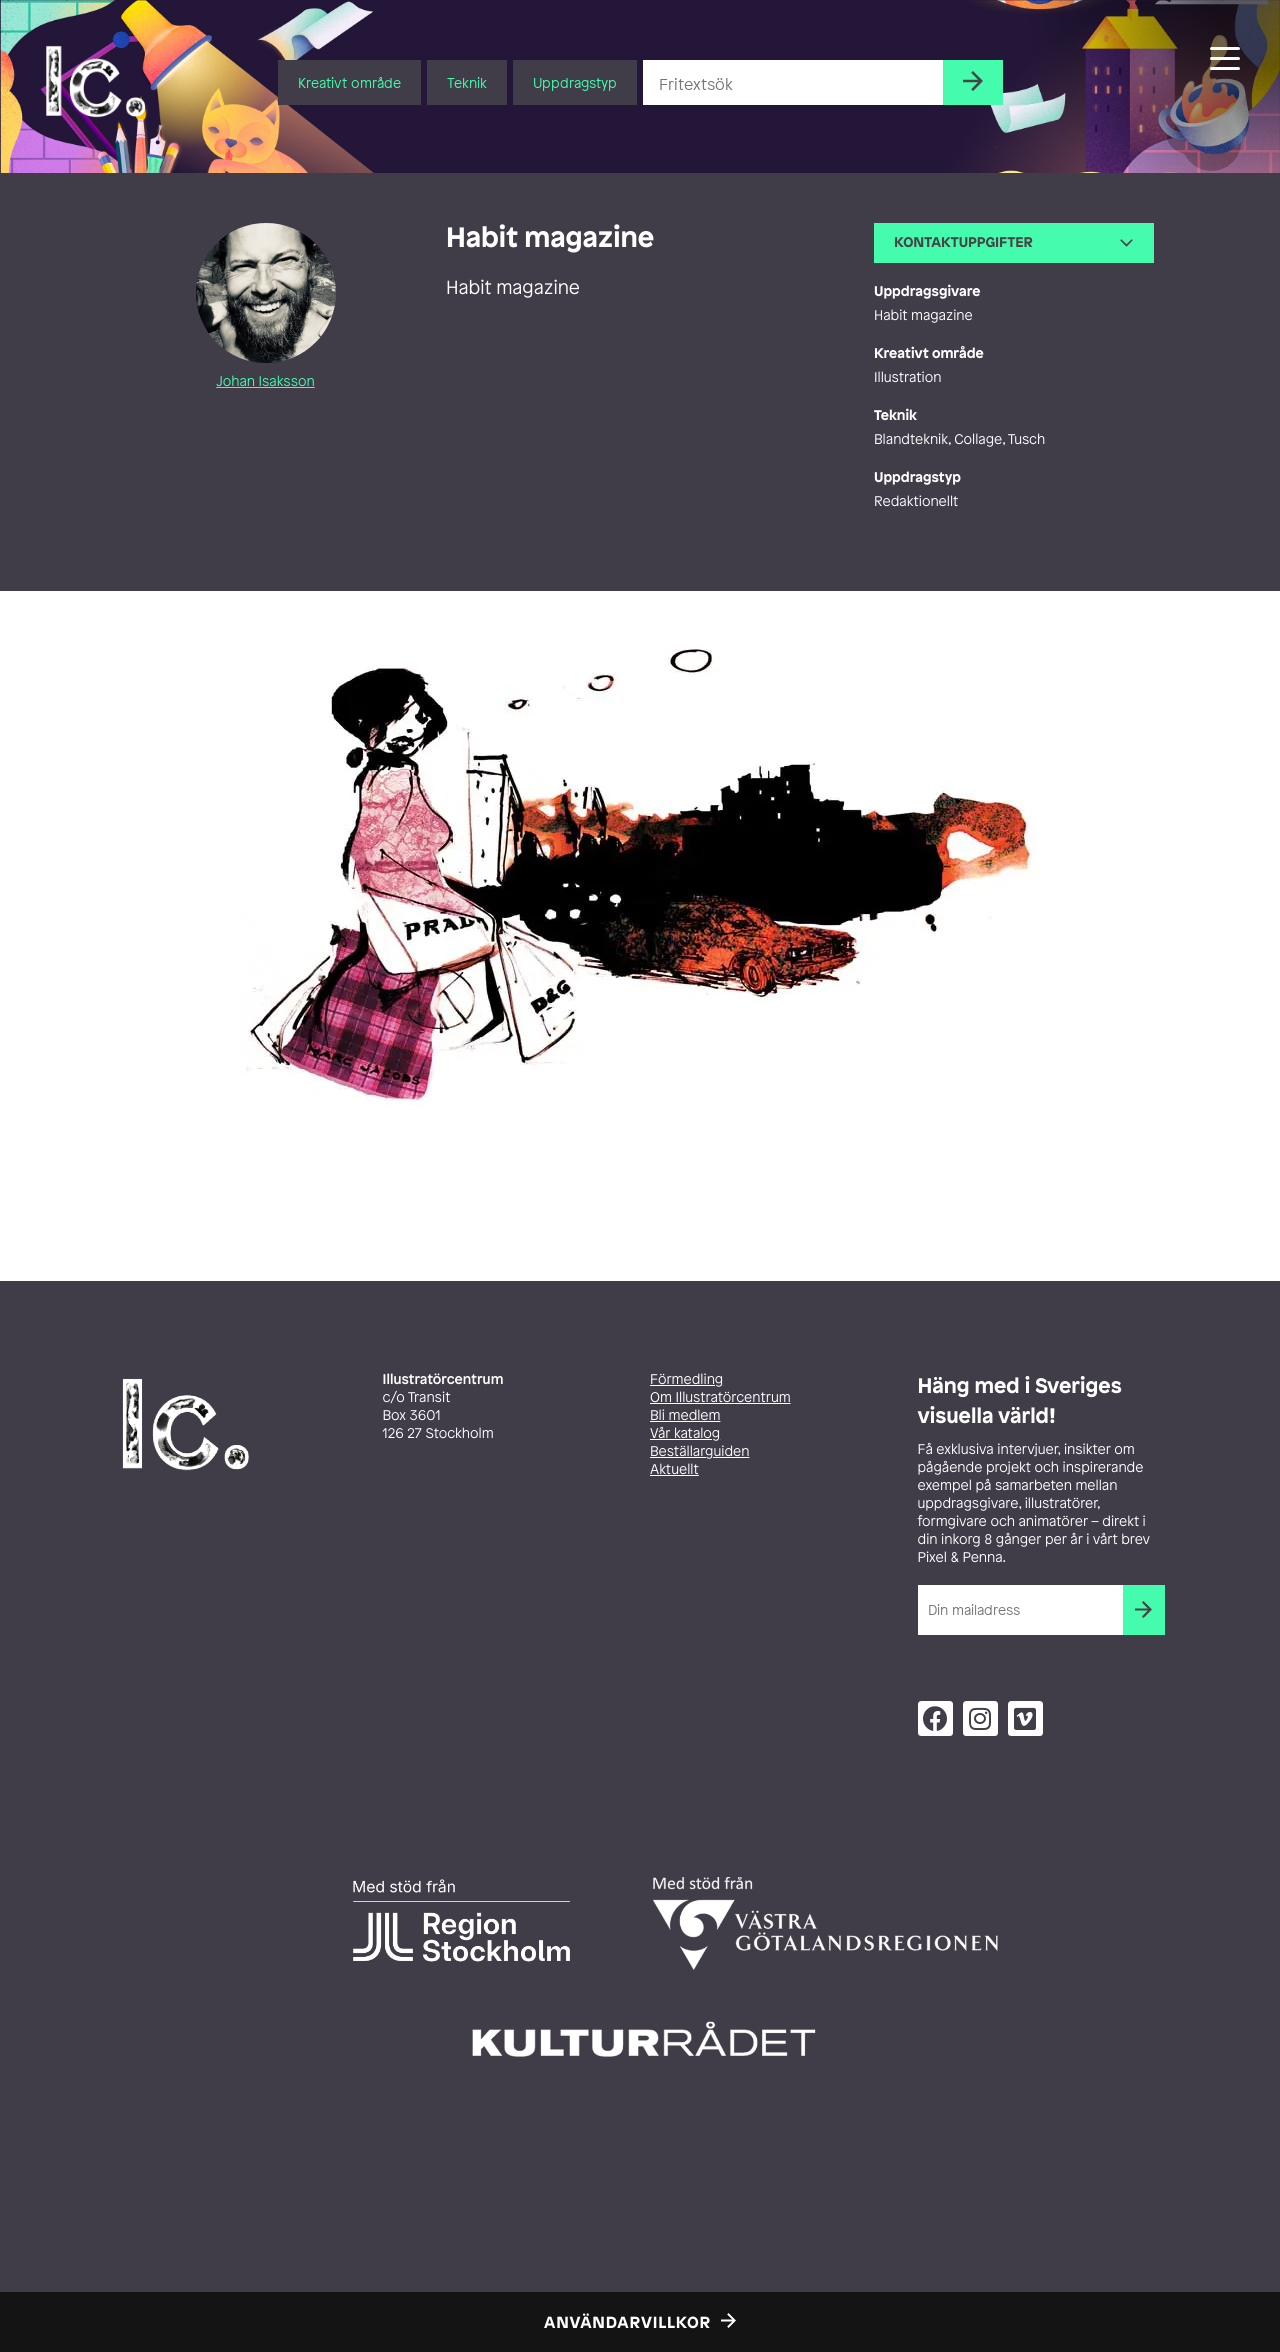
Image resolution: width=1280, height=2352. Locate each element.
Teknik (467, 82)
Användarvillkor (627, 2322)
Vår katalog (685, 1433)
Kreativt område (349, 82)
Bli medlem (685, 1415)
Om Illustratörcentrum (720, 1397)
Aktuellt (674, 1469)
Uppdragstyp (575, 82)
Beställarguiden (699, 1451)
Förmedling (686, 1379)
